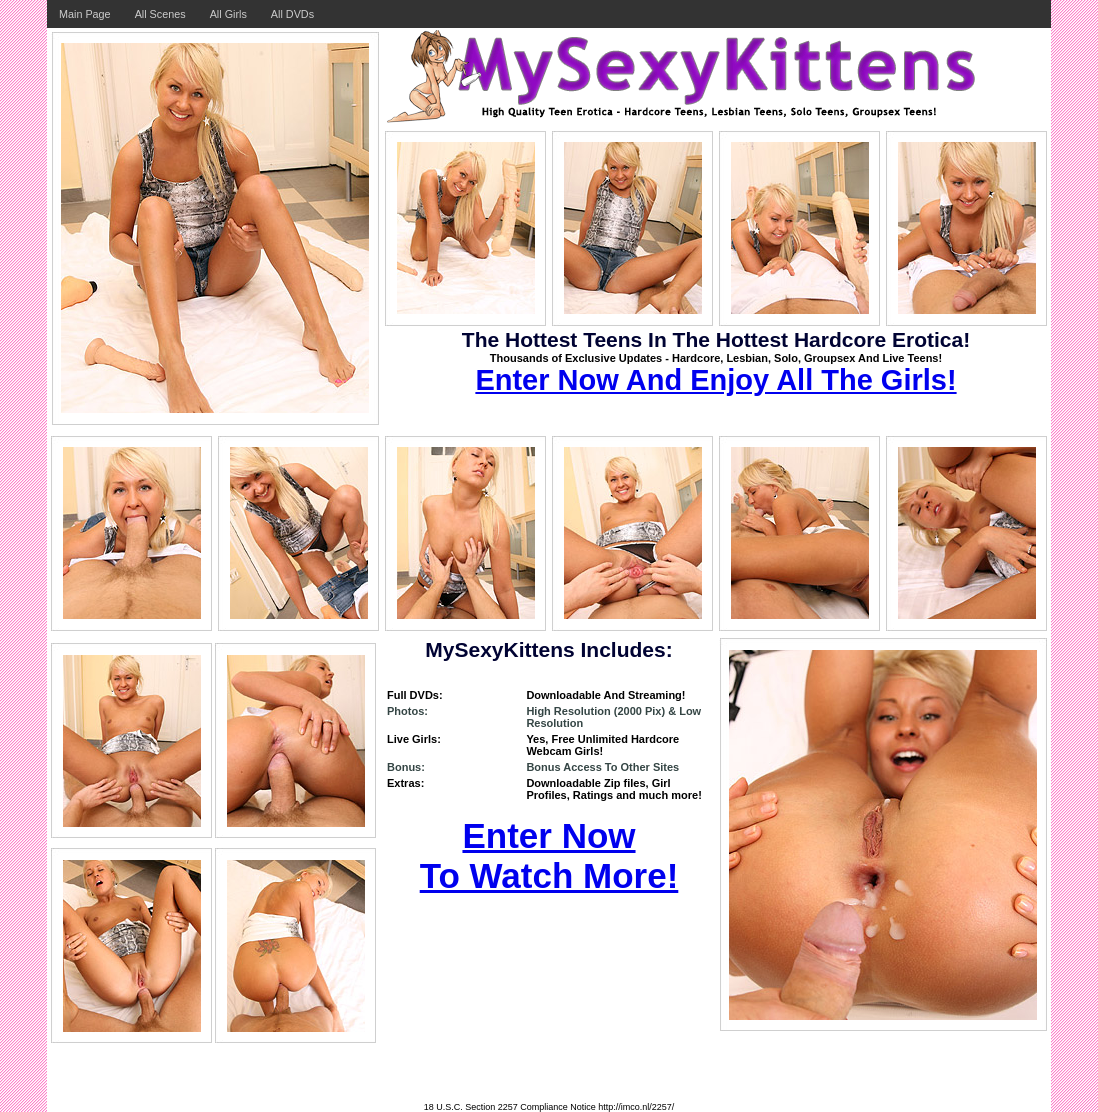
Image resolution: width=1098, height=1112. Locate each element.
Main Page (85, 14)
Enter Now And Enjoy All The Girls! (715, 380)
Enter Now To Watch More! (549, 855)
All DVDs (292, 14)
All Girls (228, 14)
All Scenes (160, 14)
